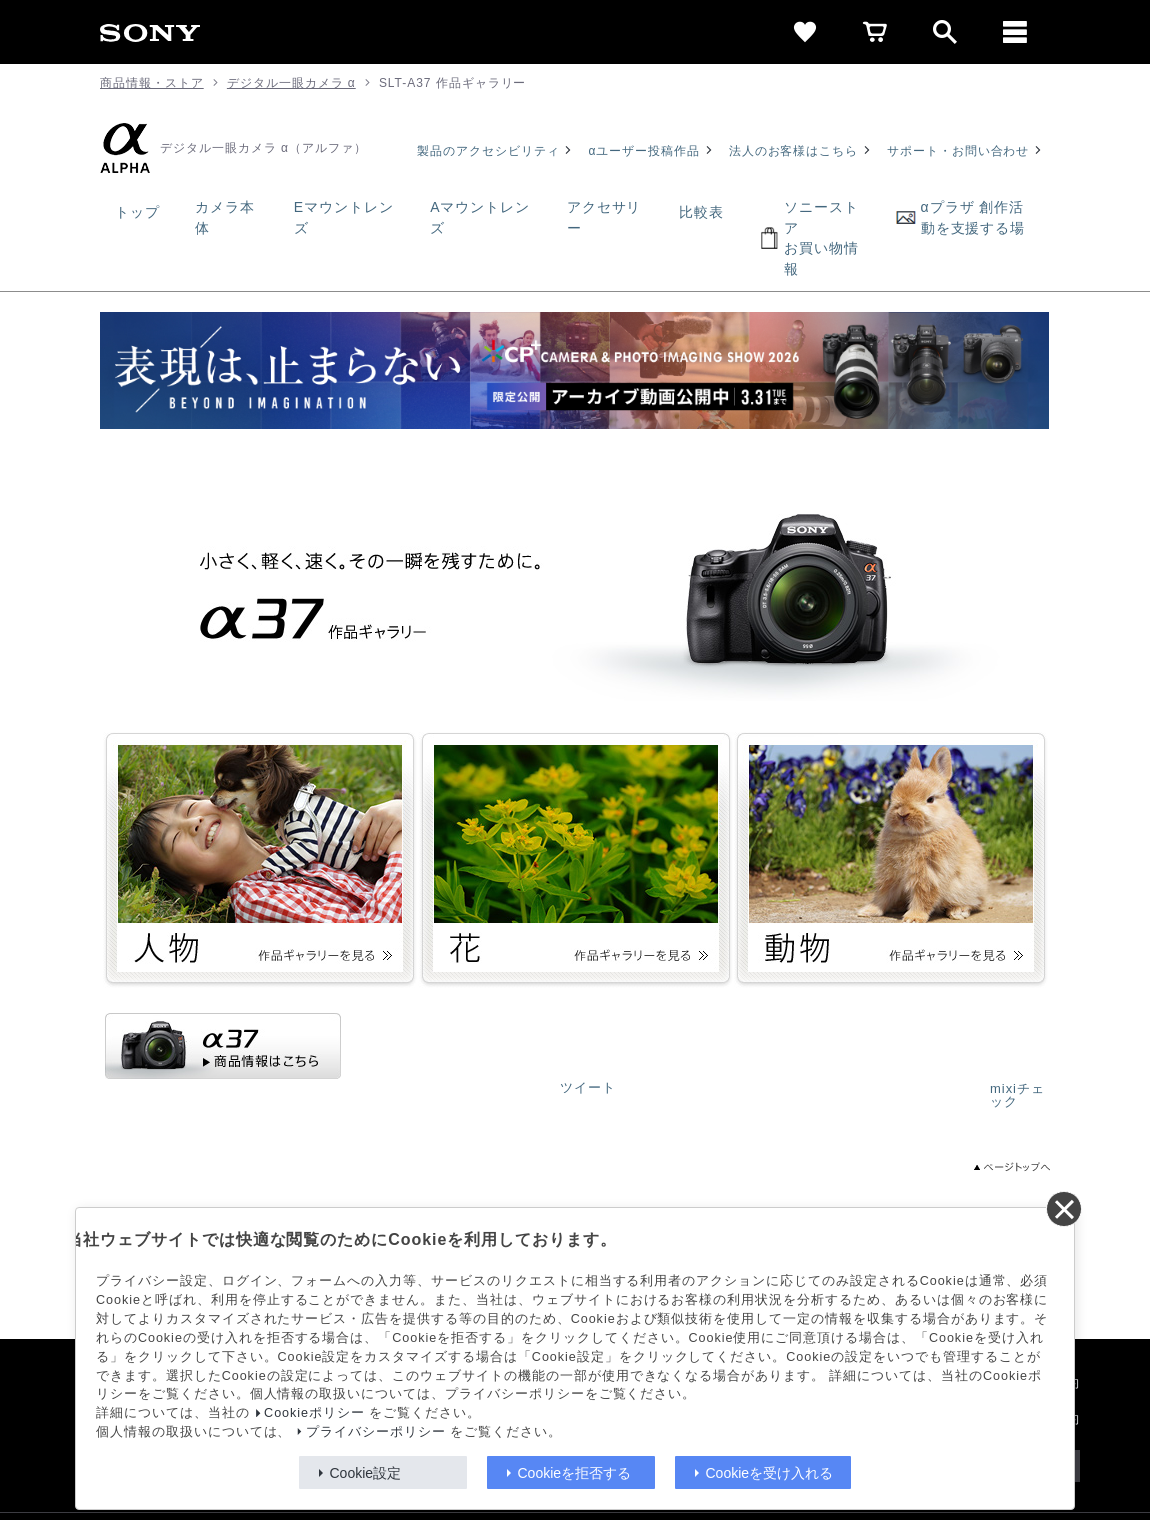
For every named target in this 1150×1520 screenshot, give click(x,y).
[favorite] (805, 32)
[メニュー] (1015, 32)
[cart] (875, 32)
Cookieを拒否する (575, 1473)
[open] (945, 32)
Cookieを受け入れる (770, 1473)
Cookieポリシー (314, 1413)
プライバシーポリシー (376, 1432)
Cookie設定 (366, 1473)
